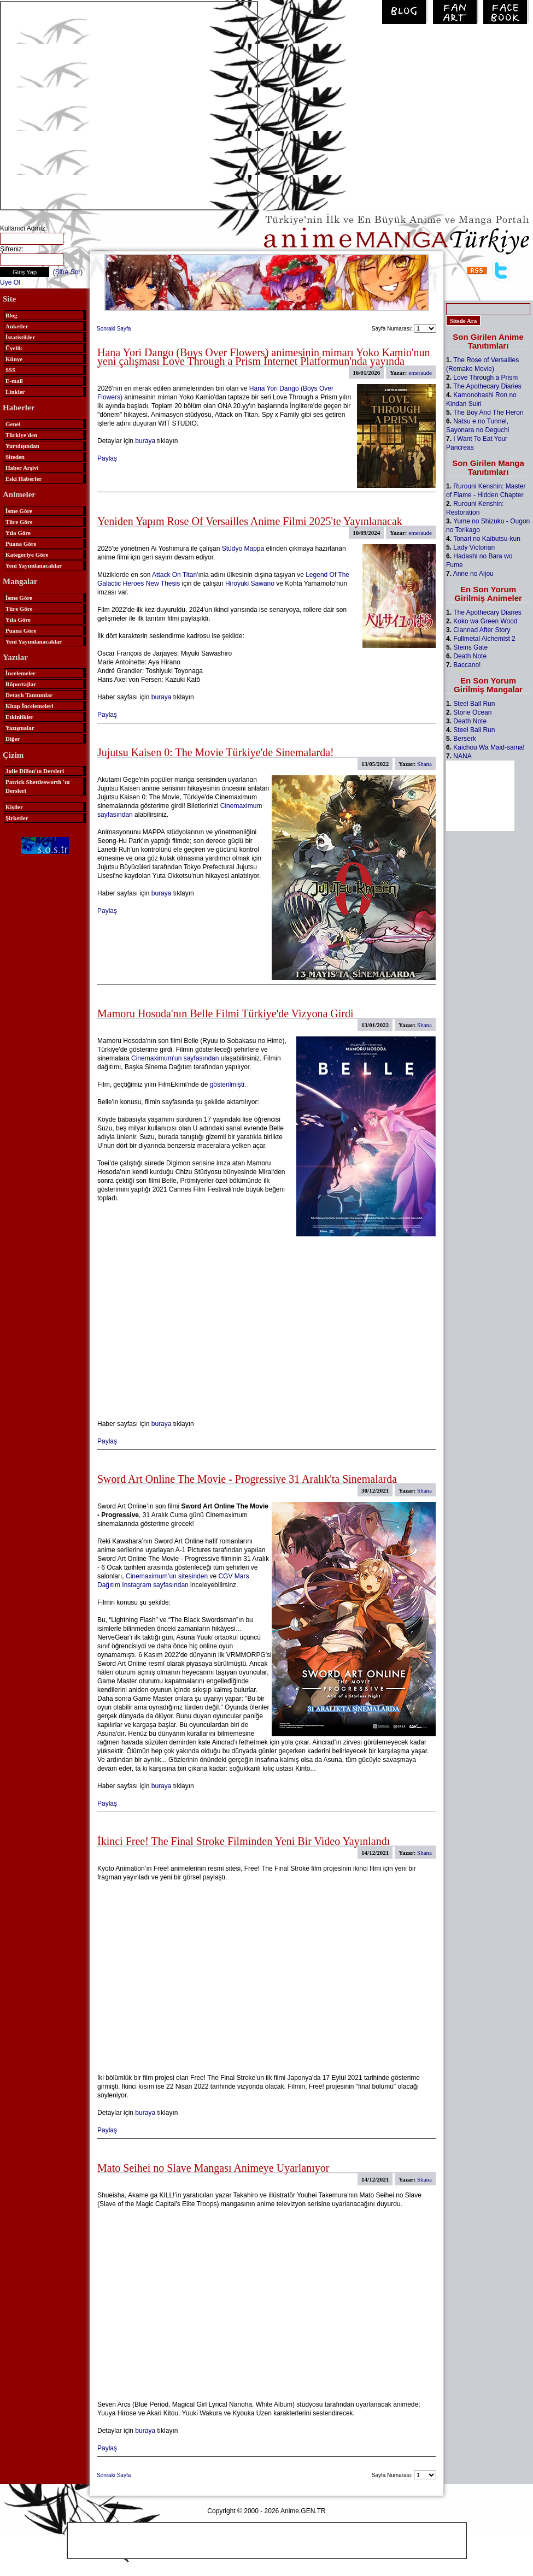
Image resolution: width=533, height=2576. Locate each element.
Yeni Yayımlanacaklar (33, 565)
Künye (13, 359)
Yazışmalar (19, 727)
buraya (145, 441)
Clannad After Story (481, 630)
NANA (462, 756)
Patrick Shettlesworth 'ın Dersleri (37, 786)
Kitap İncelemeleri (29, 706)
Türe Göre (18, 521)
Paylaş (107, 458)
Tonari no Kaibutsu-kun (486, 539)
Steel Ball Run (474, 704)
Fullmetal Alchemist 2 (484, 638)
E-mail (14, 381)
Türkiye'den (21, 435)
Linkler (15, 391)
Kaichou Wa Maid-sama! (488, 747)
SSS (10, 370)
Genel (13, 424)
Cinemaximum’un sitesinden (167, 1576)
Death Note (470, 656)
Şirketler (16, 818)
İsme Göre (18, 511)
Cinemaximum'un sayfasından (175, 1058)
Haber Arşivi (22, 467)
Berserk (464, 738)
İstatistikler (20, 337)
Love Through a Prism (485, 377)
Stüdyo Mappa (243, 548)
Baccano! (467, 665)
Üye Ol (10, 282)
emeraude (420, 372)
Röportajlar (20, 684)
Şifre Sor (68, 272)
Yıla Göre (18, 532)
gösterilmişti (227, 1084)
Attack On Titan (174, 575)
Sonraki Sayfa (114, 329)
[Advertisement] (102, 104)
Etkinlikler (19, 717)
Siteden (15, 456)
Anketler (16, 326)
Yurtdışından (22, 446)
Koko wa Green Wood (485, 621)
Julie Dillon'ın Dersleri (34, 771)
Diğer (12, 738)
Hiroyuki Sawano (249, 583)
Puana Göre (20, 543)
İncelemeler (20, 673)
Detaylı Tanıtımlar (28, 695)
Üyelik (13, 348)
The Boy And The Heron (488, 412)
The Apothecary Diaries (487, 386)
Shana (424, 764)
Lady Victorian (474, 547)
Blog (11, 315)
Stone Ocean (472, 712)
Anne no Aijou (473, 573)
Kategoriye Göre (26, 554)
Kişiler (14, 807)
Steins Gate (470, 647)
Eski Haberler (23, 478)
